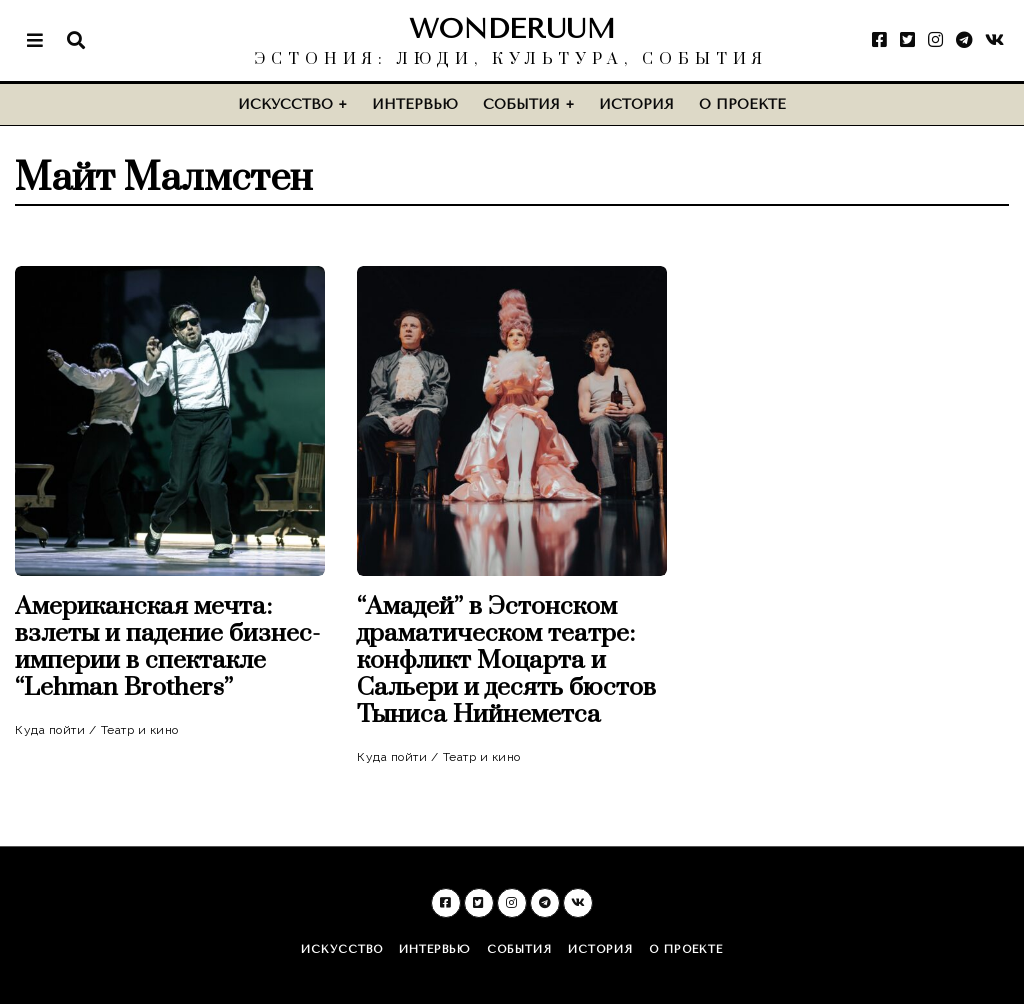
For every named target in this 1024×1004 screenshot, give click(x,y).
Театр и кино (140, 730)
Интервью (415, 104)
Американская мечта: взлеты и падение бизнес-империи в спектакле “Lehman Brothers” (167, 647)
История (636, 104)
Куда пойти (50, 730)
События (521, 104)
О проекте (742, 104)
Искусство (285, 104)
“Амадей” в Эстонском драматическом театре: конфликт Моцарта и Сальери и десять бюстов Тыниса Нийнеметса (506, 660)
